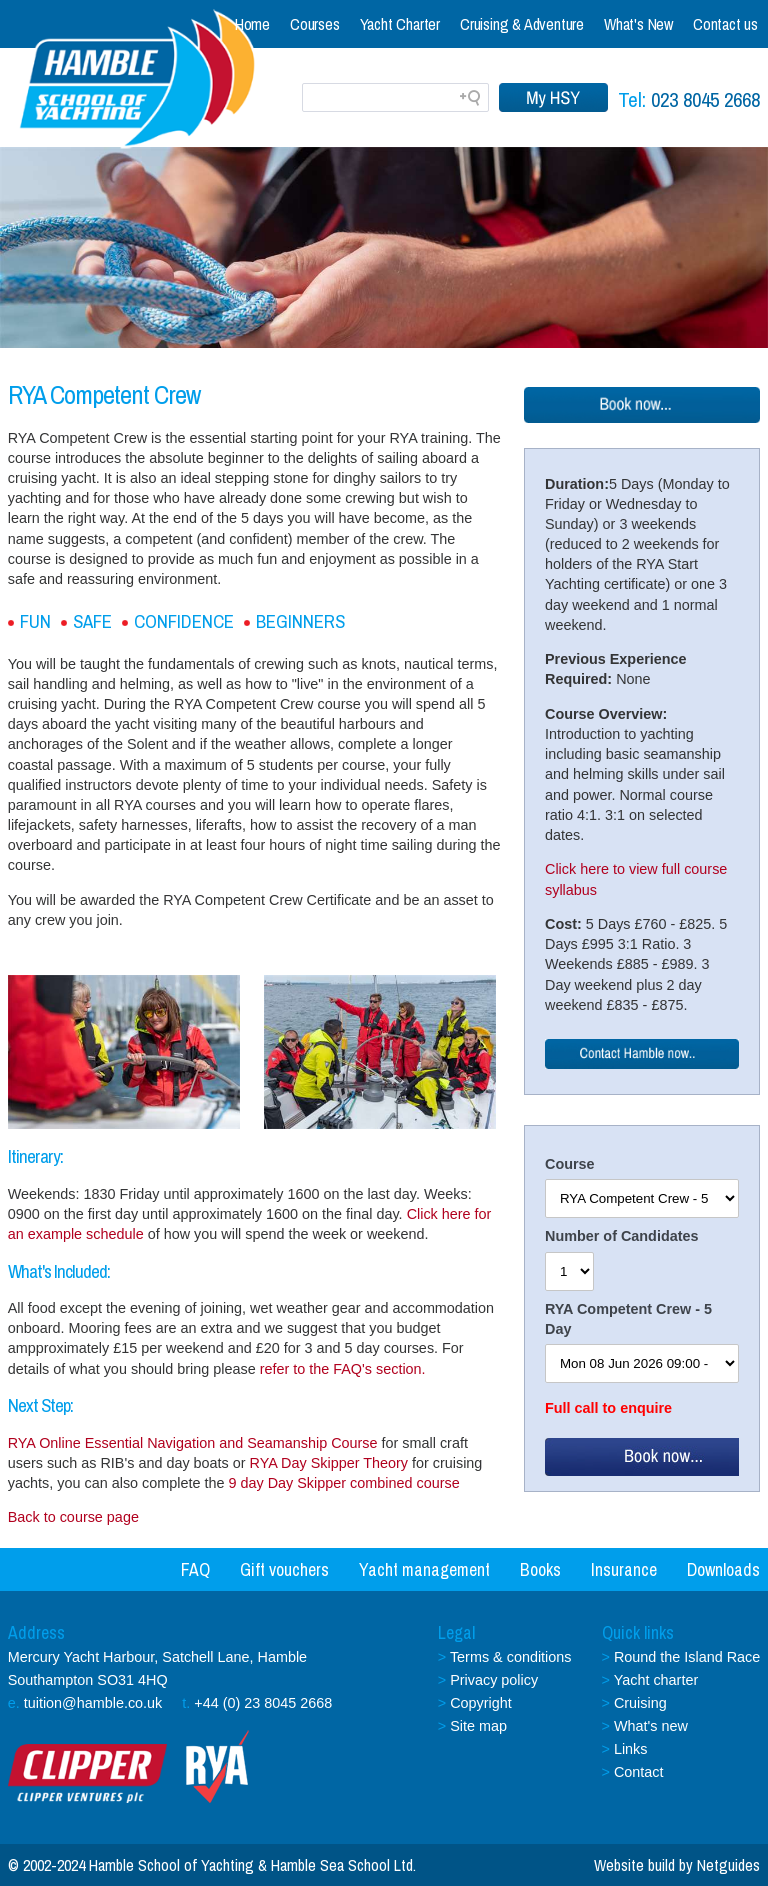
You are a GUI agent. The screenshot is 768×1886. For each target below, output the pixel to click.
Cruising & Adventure (522, 24)
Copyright (481, 1703)
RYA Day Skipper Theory (329, 1463)
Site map (478, 1726)
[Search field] (395, 97)
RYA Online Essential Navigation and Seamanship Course (193, 1443)
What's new (651, 1726)
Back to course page (73, 1517)
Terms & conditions (511, 1657)
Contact (639, 1772)
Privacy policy (494, 1680)
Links (631, 1749)
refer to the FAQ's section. (343, 1369)
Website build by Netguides (677, 1865)
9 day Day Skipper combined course (343, 1483)
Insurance (624, 1569)
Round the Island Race (687, 1657)
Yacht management (424, 1569)
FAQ (195, 1569)
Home (252, 24)
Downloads (723, 1569)
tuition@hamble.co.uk (93, 1703)
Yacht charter (656, 1680)
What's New (638, 24)
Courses (315, 24)
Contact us (725, 24)
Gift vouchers (284, 1569)
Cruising (640, 1703)
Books (540, 1569)
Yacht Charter (400, 24)
